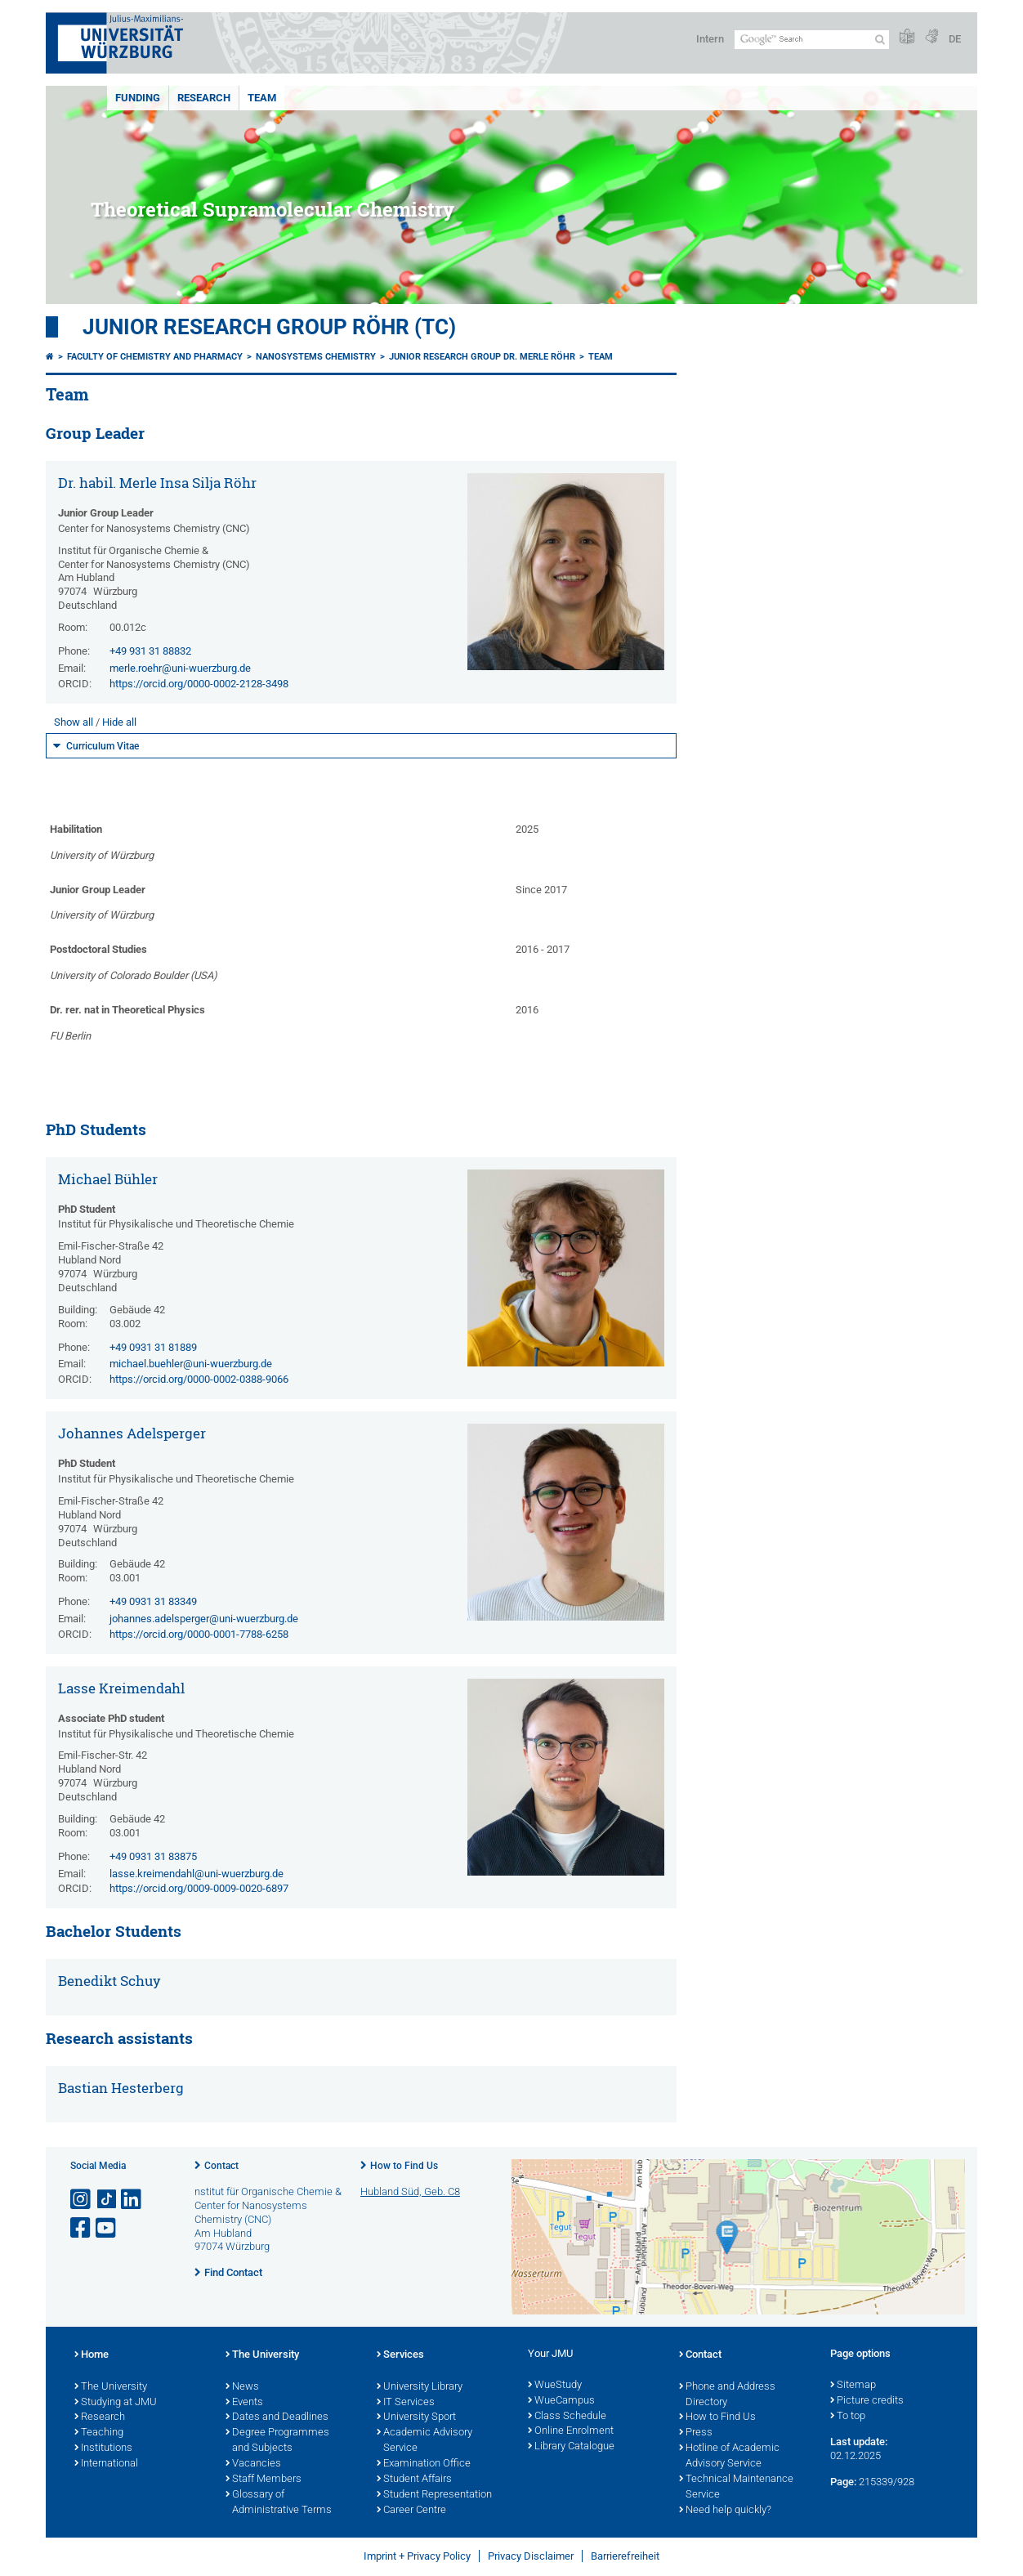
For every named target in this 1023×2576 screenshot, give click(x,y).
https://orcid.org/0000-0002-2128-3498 (198, 684)
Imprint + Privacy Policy (417, 2556)
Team (262, 98)
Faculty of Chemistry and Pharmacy (155, 356)
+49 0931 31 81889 (153, 1347)
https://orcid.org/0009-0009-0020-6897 (198, 1888)
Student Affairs (414, 2479)
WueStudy (555, 2385)
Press (696, 2433)
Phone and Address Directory (727, 2395)
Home (91, 2355)
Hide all (119, 722)
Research (203, 98)
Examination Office (424, 2464)
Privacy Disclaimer (531, 2556)
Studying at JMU (115, 2402)
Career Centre (411, 2510)
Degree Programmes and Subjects (277, 2441)
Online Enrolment (571, 2431)
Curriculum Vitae (102, 746)
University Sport (416, 2417)
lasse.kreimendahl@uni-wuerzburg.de (196, 1873)
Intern (710, 39)
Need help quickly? (725, 2510)
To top (847, 2416)
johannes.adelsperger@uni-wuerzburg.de (203, 1618)
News (242, 2387)
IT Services (406, 2402)
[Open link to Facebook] (81, 2228)
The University (110, 2387)
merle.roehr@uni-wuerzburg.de (180, 668)
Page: (843, 2481)
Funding (137, 98)
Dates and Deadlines (277, 2417)
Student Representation (434, 2495)
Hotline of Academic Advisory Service (729, 2456)
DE (955, 39)
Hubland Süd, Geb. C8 (410, 2191)
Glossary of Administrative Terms (279, 2503)
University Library (419, 2387)
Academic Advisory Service (424, 2441)
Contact (221, 2165)
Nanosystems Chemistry (316, 356)
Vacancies (253, 2464)
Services (400, 2355)
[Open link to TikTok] (107, 2199)
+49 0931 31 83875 (153, 1856)
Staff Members (264, 2479)
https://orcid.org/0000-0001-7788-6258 (198, 1634)
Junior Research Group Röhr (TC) (269, 327)
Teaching (98, 2433)
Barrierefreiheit (625, 2556)
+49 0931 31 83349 (153, 1601)
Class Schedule (567, 2416)
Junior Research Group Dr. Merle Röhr (482, 356)
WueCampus (561, 2401)
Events (244, 2402)
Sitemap (853, 2385)
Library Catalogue (571, 2447)
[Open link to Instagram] (81, 2199)
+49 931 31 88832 (150, 651)
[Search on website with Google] (812, 39)
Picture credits (867, 2401)
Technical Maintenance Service (736, 2487)
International (106, 2464)
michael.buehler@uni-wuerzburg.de (190, 1363)
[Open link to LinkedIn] (132, 2199)
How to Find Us (404, 2165)
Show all (73, 722)
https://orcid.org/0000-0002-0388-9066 (198, 1379)
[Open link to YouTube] (107, 2228)
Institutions (103, 2448)
